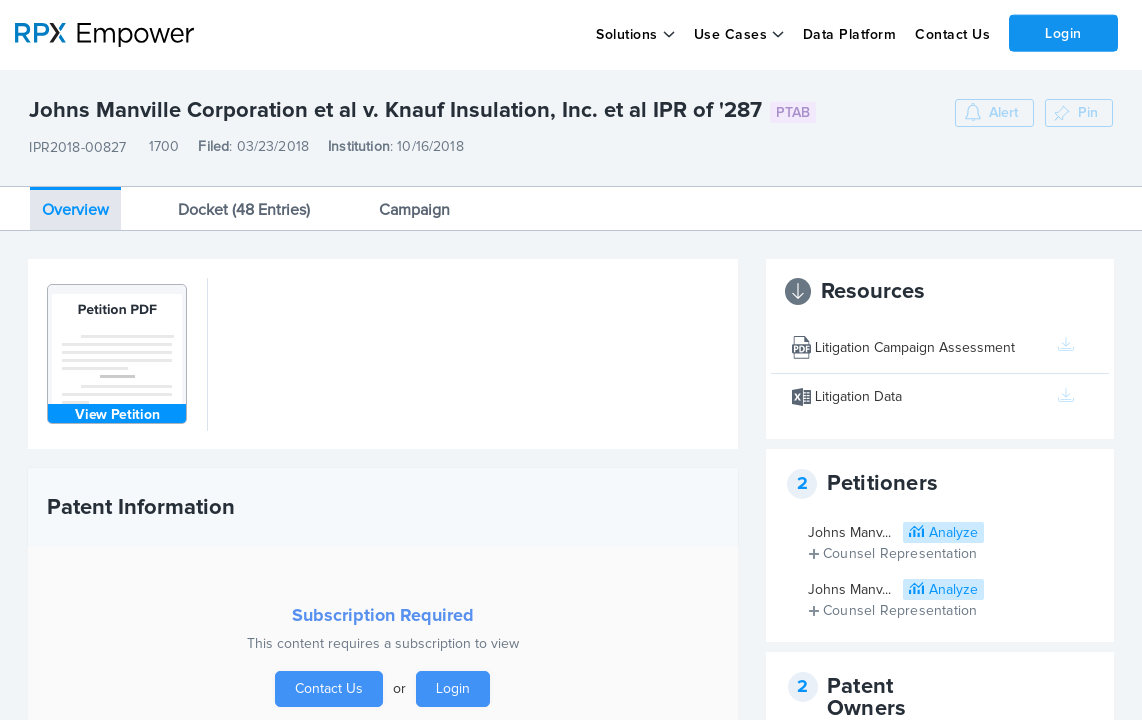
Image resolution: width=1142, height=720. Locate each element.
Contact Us (952, 35)
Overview (75, 210)
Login (1063, 33)
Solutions (627, 35)
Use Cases (731, 35)
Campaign (414, 210)
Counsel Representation (900, 554)
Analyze (953, 533)
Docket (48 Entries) (244, 210)
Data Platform (850, 35)
